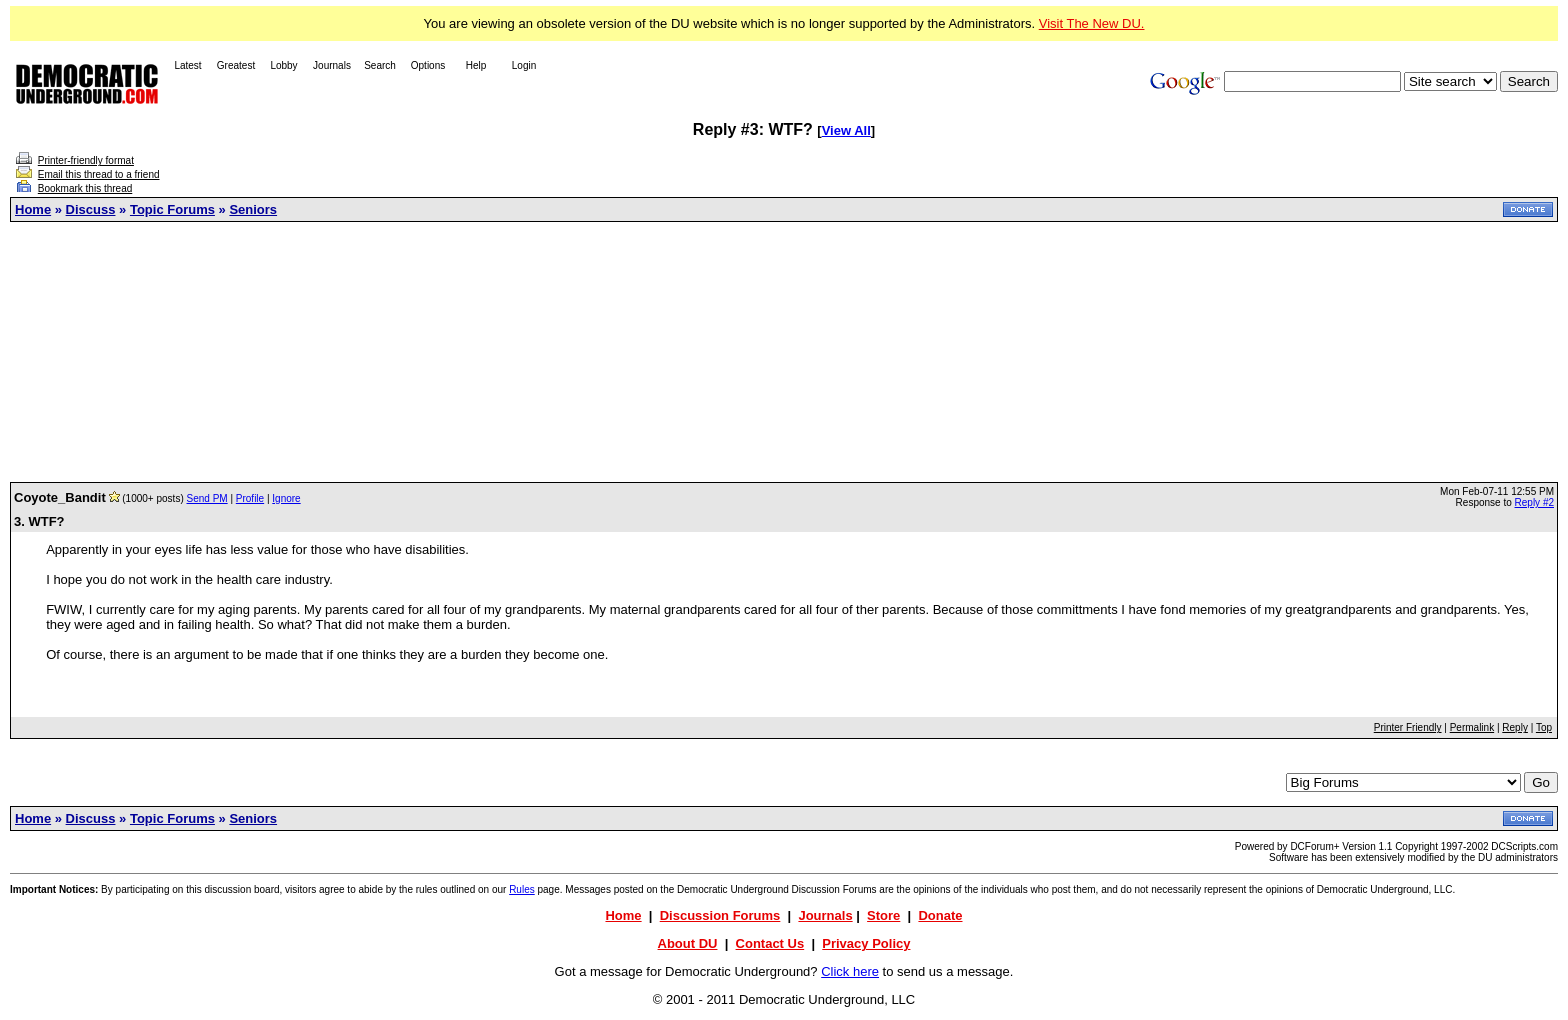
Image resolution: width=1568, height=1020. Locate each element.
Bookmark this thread (85, 188)
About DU (688, 943)
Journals (332, 65)
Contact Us (770, 943)
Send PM (207, 498)
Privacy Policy (866, 943)
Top (1544, 727)
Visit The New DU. (1092, 23)
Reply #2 (1534, 502)
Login (524, 65)
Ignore (286, 498)
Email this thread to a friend (99, 174)
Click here (850, 971)
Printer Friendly (1408, 727)
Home (33, 209)
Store (883, 915)
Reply (1515, 727)
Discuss (91, 209)
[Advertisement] (784, 352)
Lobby (283, 65)
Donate (940, 915)
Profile (250, 498)
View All (846, 130)
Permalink (1472, 727)
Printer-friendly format (86, 160)
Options (428, 65)
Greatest (236, 65)
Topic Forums (172, 209)
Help (476, 65)
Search (380, 65)
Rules (522, 889)
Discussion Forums (720, 915)
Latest (187, 65)
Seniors (253, 209)
